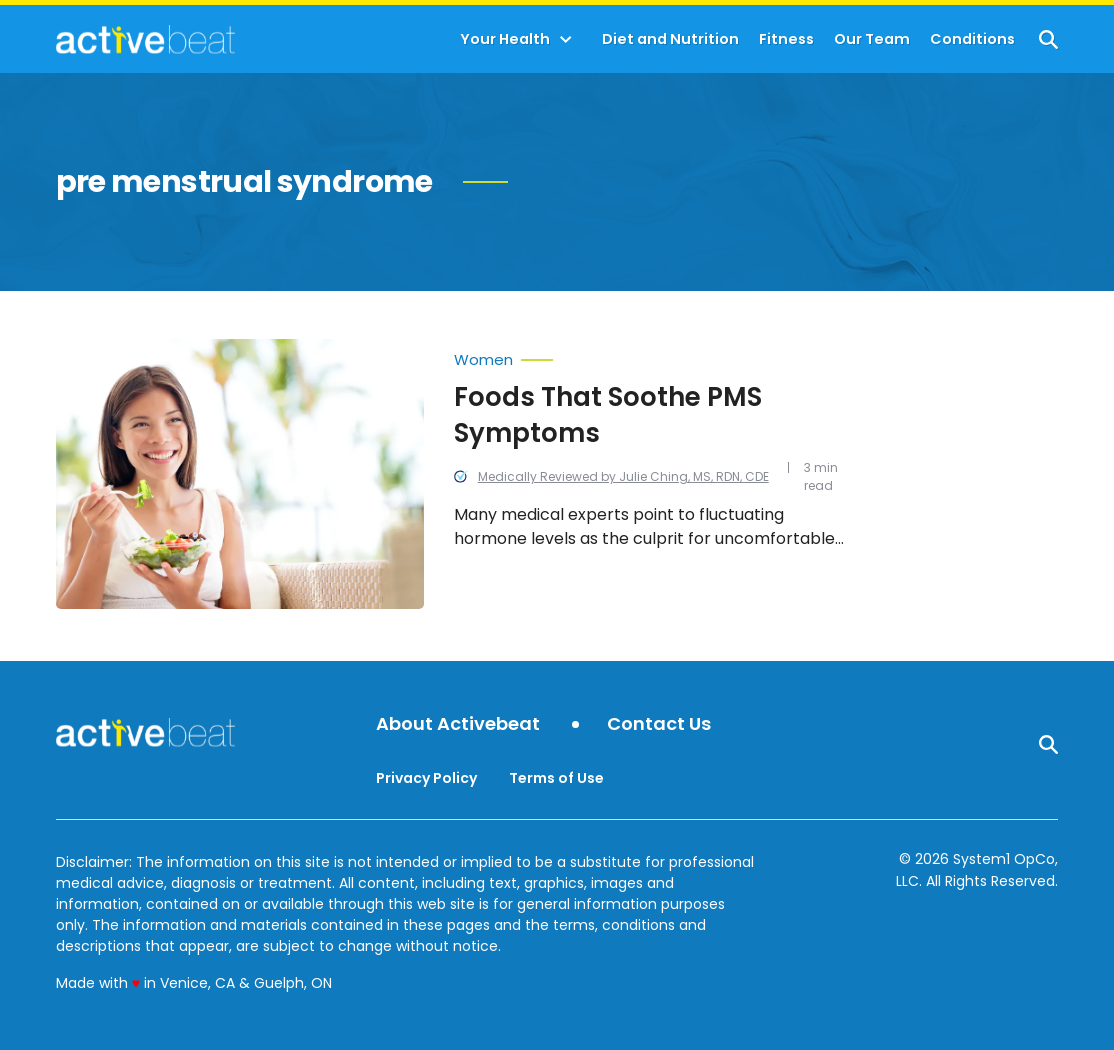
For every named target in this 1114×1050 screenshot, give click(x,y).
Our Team (872, 39)
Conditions (972, 39)
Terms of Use (556, 778)
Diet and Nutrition (670, 39)
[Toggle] (566, 40)
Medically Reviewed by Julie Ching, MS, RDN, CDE (623, 476)
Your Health (505, 39)
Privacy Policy (426, 778)
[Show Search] (1048, 39)
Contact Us (659, 724)
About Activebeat (458, 724)
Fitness (786, 39)
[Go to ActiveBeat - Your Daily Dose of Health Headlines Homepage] (145, 39)
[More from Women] (656, 355)
